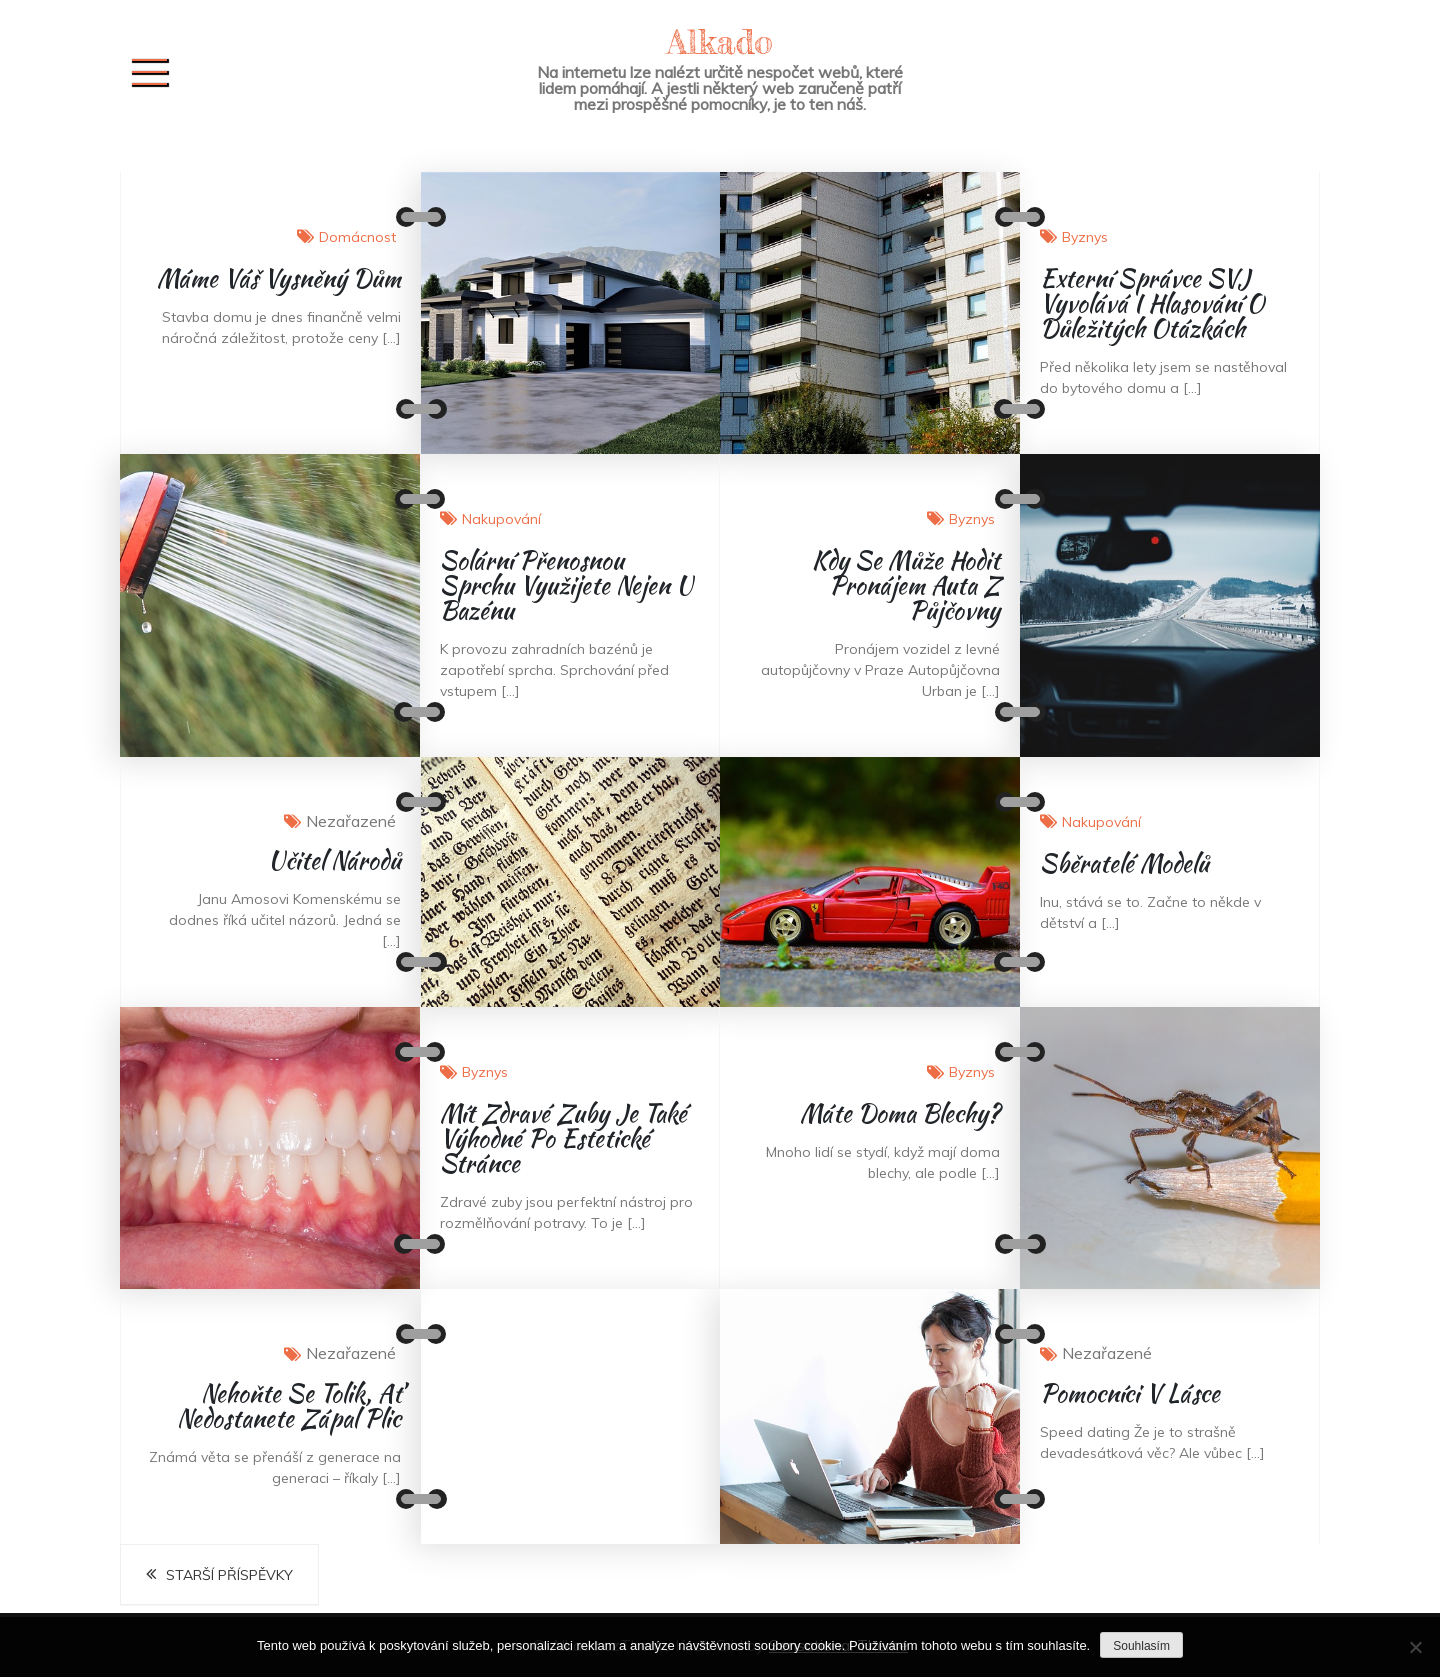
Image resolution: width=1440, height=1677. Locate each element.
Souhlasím (1141, 1646)
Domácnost (357, 237)
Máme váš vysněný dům (279, 278)
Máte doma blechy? (900, 1113)
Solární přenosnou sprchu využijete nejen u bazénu (566, 585)
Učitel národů (334, 860)
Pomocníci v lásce (1130, 1393)
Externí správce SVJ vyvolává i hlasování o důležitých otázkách (1152, 303)
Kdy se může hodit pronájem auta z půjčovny (906, 585)
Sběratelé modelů (1124, 863)
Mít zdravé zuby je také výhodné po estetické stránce (563, 1138)
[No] (1415, 1647)
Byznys (1085, 237)
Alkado (720, 41)
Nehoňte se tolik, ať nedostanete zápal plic (289, 1406)
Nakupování (501, 519)
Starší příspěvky (229, 1575)
